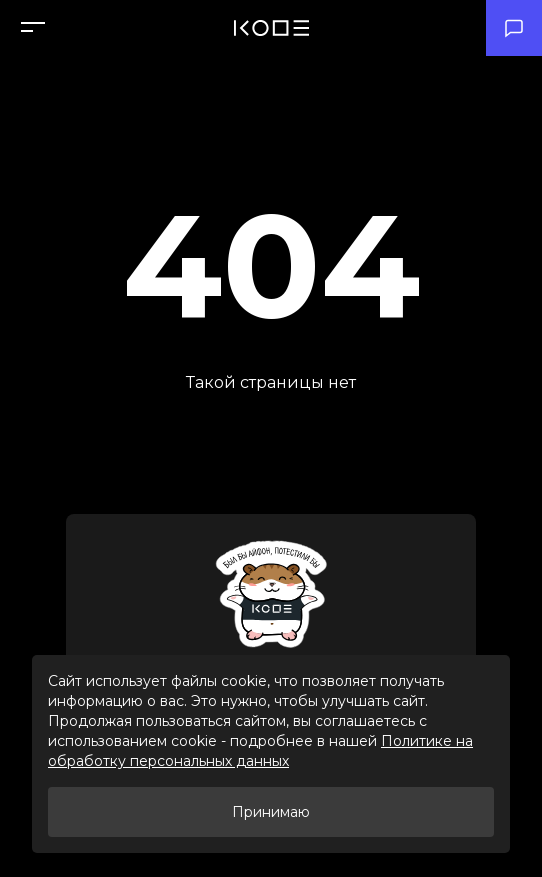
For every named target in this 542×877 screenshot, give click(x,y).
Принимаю (271, 812)
